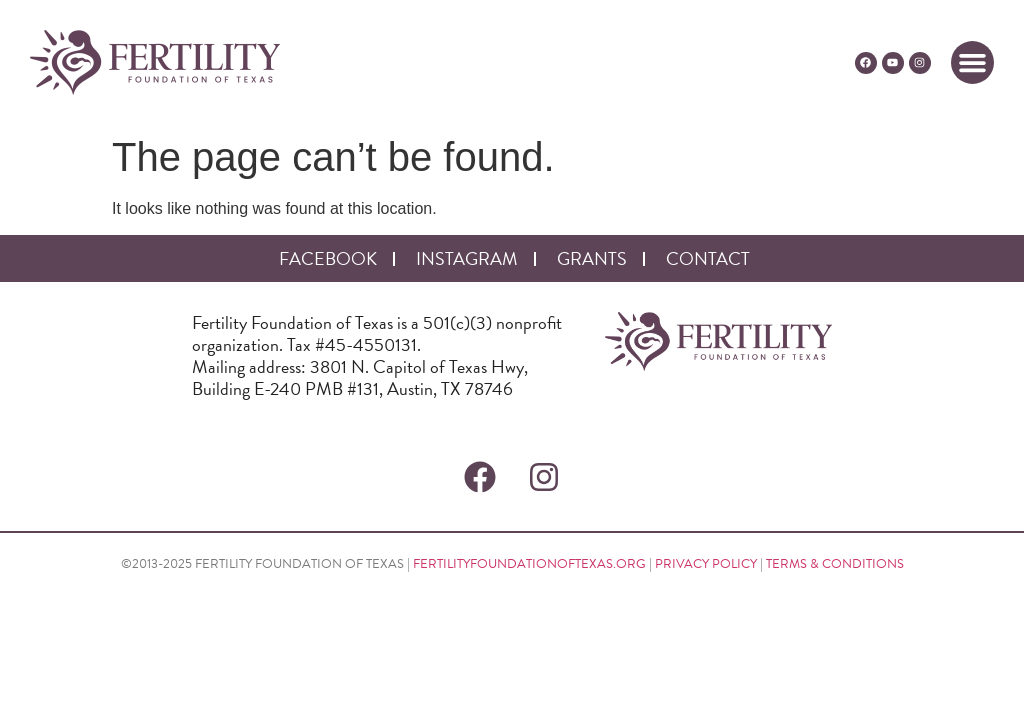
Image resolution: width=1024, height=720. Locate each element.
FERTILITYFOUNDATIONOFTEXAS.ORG (529, 564)
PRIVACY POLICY (706, 564)
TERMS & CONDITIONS (835, 564)
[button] (973, 63)
